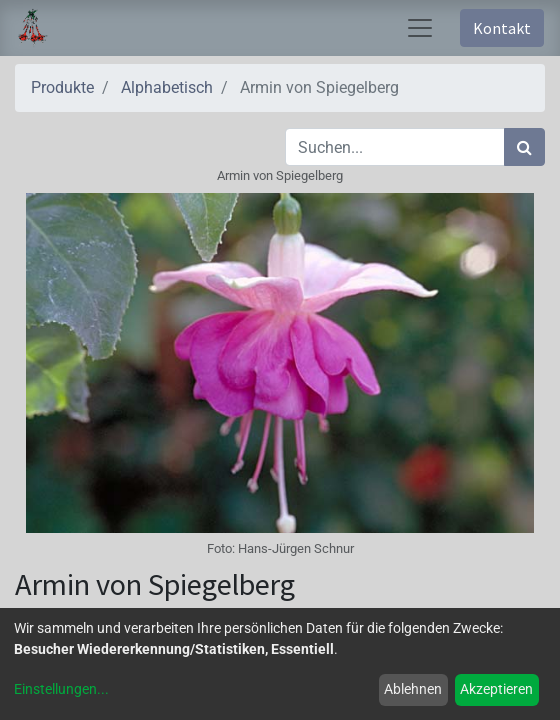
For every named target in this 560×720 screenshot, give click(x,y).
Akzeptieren (496, 689)
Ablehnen (413, 689)
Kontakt (502, 28)
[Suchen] (524, 147)
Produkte (62, 87)
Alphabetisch (167, 87)
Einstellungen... (61, 689)
